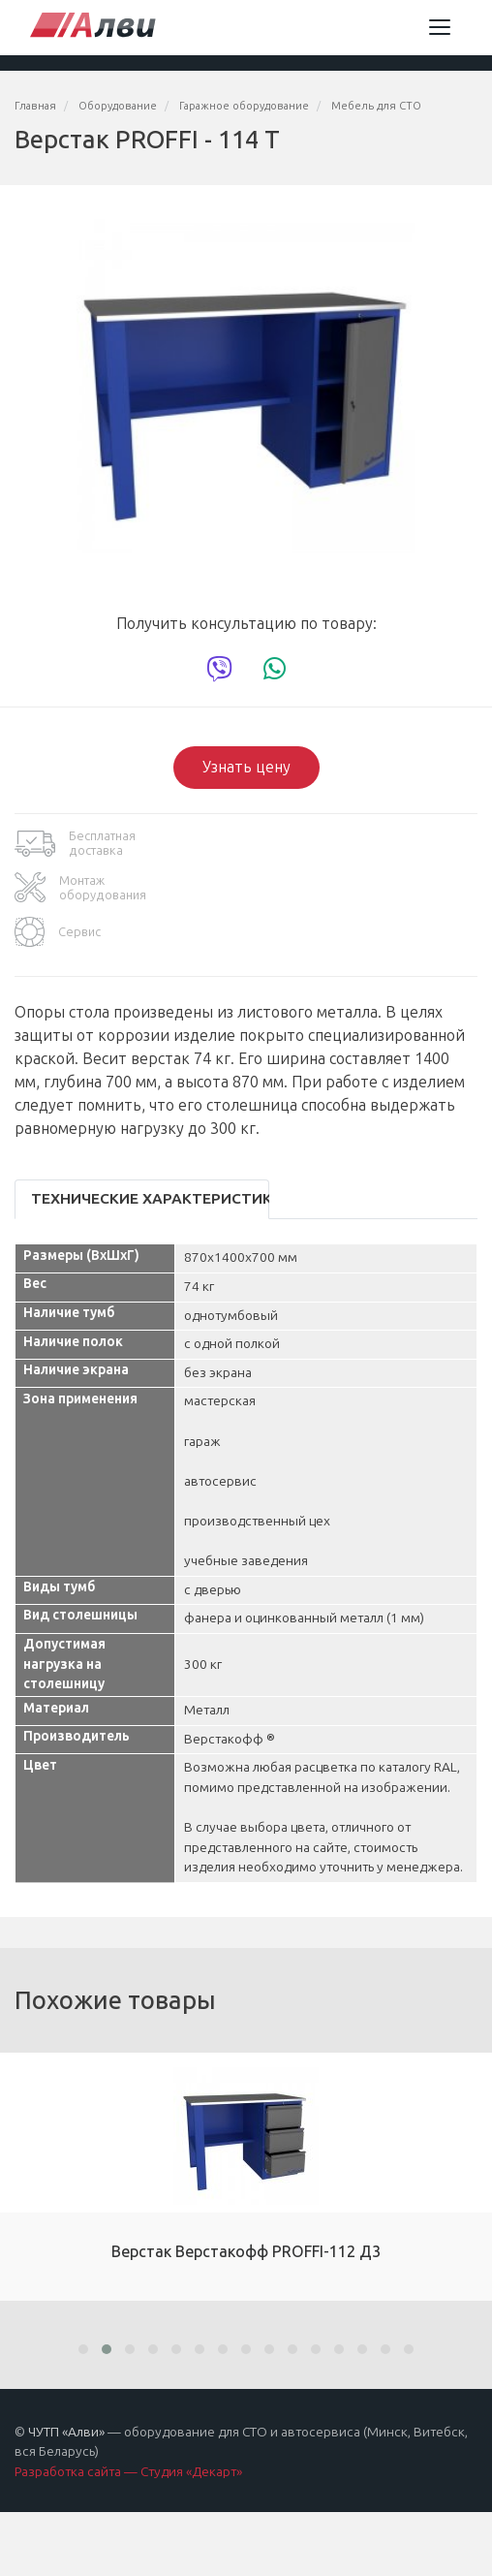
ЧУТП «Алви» (66, 2432)
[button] (83, 2349)
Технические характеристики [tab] (150, 1199)
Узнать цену (246, 767)
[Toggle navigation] (439, 27)
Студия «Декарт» (191, 2472)
